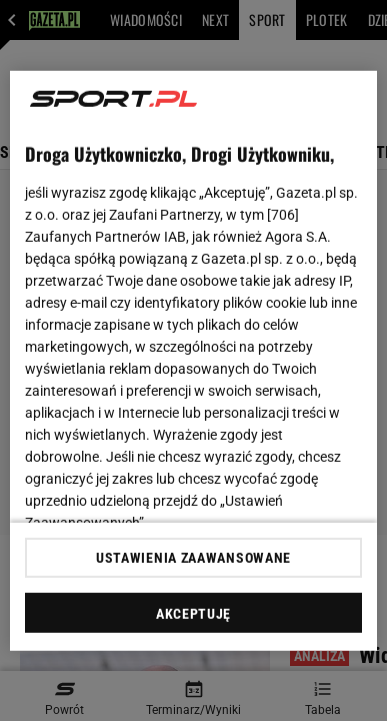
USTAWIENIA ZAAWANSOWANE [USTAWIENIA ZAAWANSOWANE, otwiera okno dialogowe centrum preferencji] (193, 558)
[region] (194, 360)
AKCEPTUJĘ (193, 614)
